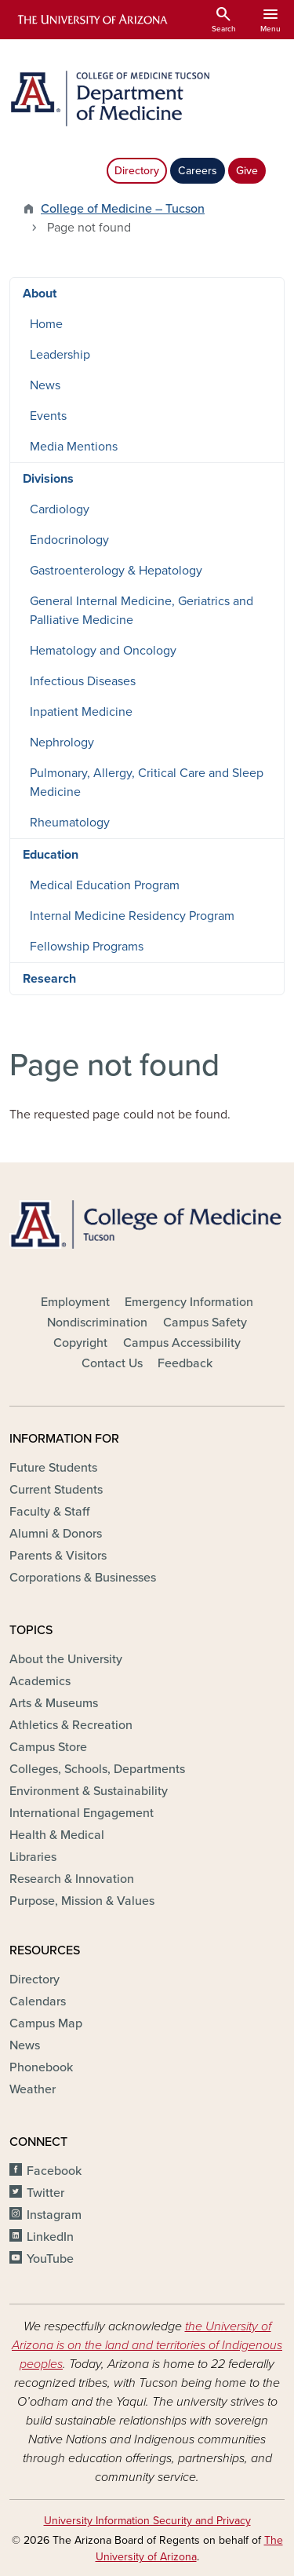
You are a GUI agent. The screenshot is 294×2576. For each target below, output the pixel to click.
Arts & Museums (53, 1703)
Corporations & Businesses (82, 1577)
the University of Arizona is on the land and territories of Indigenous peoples (147, 2345)
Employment (75, 1302)
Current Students (56, 1490)
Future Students (53, 1468)
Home (46, 324)
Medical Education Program (105, 885)
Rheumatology (70, 822)
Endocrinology (69, 540)
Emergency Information (189, 1302)
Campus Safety (205, 1322)
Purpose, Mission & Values (81, 1901)
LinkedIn (50, 2237)
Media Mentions (74, 446)
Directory (136, 170)
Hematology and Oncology (103, 651)
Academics (40, 1681)
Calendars (37, 2001)
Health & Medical (56, 1835)
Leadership (60, 355)
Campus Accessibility (182, 1343)
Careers (197, 170)
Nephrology (62, 742)
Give (247, 170)
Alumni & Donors (55, 1534)
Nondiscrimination (97, 1322)
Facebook (54, 2171)
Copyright (80, 1343)
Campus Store (48, 1747)
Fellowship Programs (86, 946)
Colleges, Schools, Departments (97, 1769)
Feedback (185, 1363)
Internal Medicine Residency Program (132, 916)
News (45, 385)
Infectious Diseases (83, 681)
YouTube (50, 2259)
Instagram (54, 2215)
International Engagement (81, 1813)
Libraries (32, 1857)
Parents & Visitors (58, 1555)
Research (49, 979)
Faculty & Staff (49, 1512)
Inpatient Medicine (81, 712)
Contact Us (112, 1363)
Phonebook (41, 2067)
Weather (32, 2089)
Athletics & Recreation (70, 1725)
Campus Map (45, 2023)
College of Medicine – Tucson (123, 209)
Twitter (45, 2193)
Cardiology (59, 509)
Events (48, 416)
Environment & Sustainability (88, 1791)
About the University (65, 1659)
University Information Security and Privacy (147, 2520)
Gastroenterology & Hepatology (116, 570)
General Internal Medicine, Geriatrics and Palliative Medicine (141, 610)
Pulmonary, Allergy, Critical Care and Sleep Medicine (146, 782)
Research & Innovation (71, 1879)
